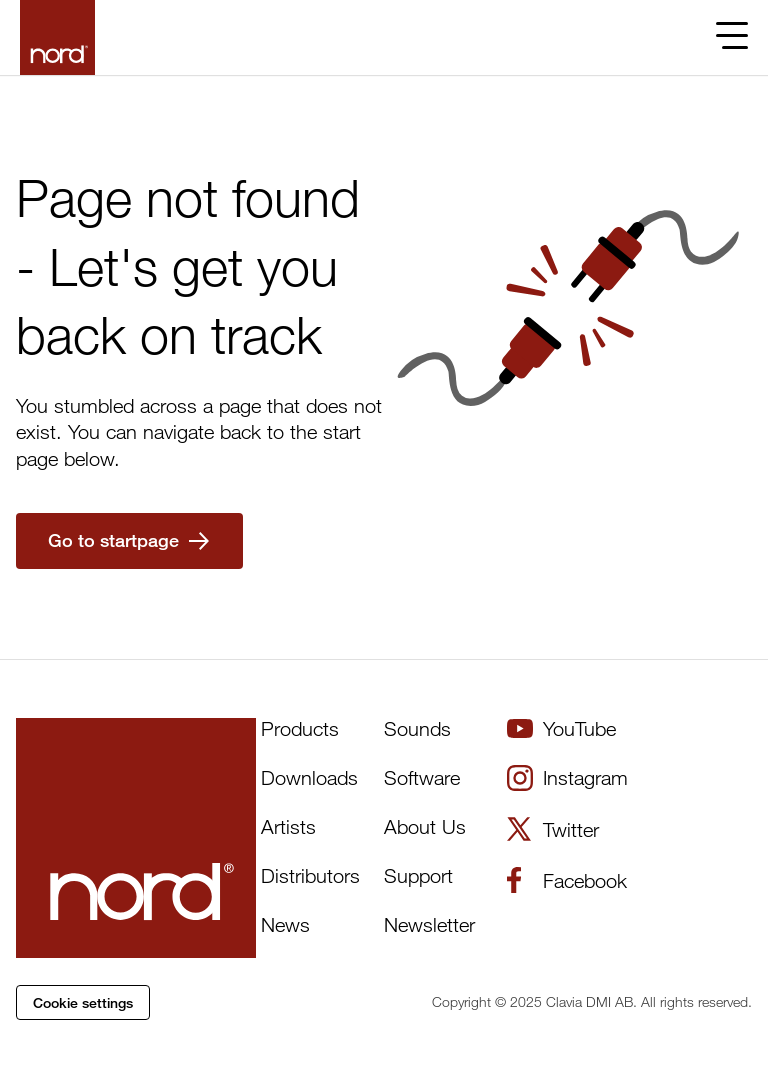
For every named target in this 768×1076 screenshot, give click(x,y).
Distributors (310, 875)
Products (300, 728)
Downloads (309, 777)
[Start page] (57, 37)
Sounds (417, 728)
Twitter (553, 829)
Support (418, 875)
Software (422, 777)
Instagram (567, 778)
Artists (288, 826)
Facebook (567, 880)
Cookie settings (83, 1002)
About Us (425, 826)
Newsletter (429, 924)
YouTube (561, 728)
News (285, 924)
